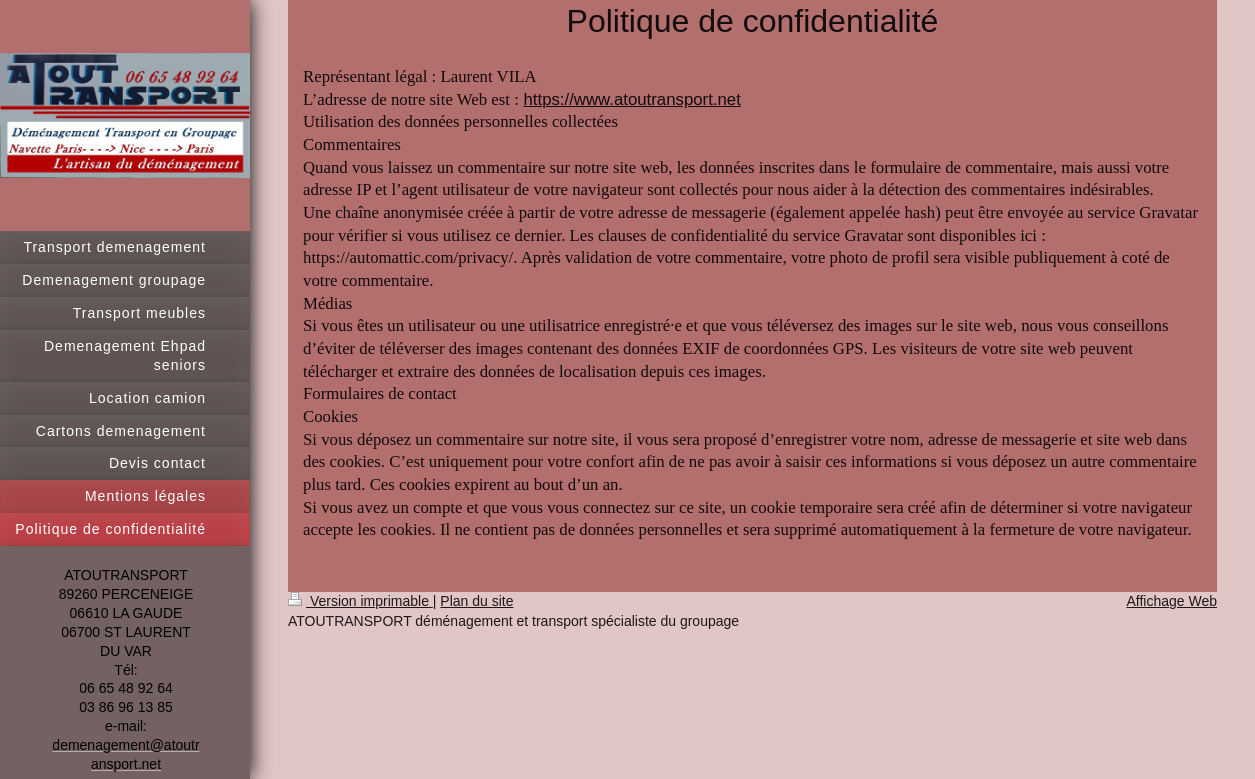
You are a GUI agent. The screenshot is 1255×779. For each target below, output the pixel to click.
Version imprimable (360, 601)
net (729, 99)
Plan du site (476, 601)
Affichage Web (1171, 601)
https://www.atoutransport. (620, 99)
